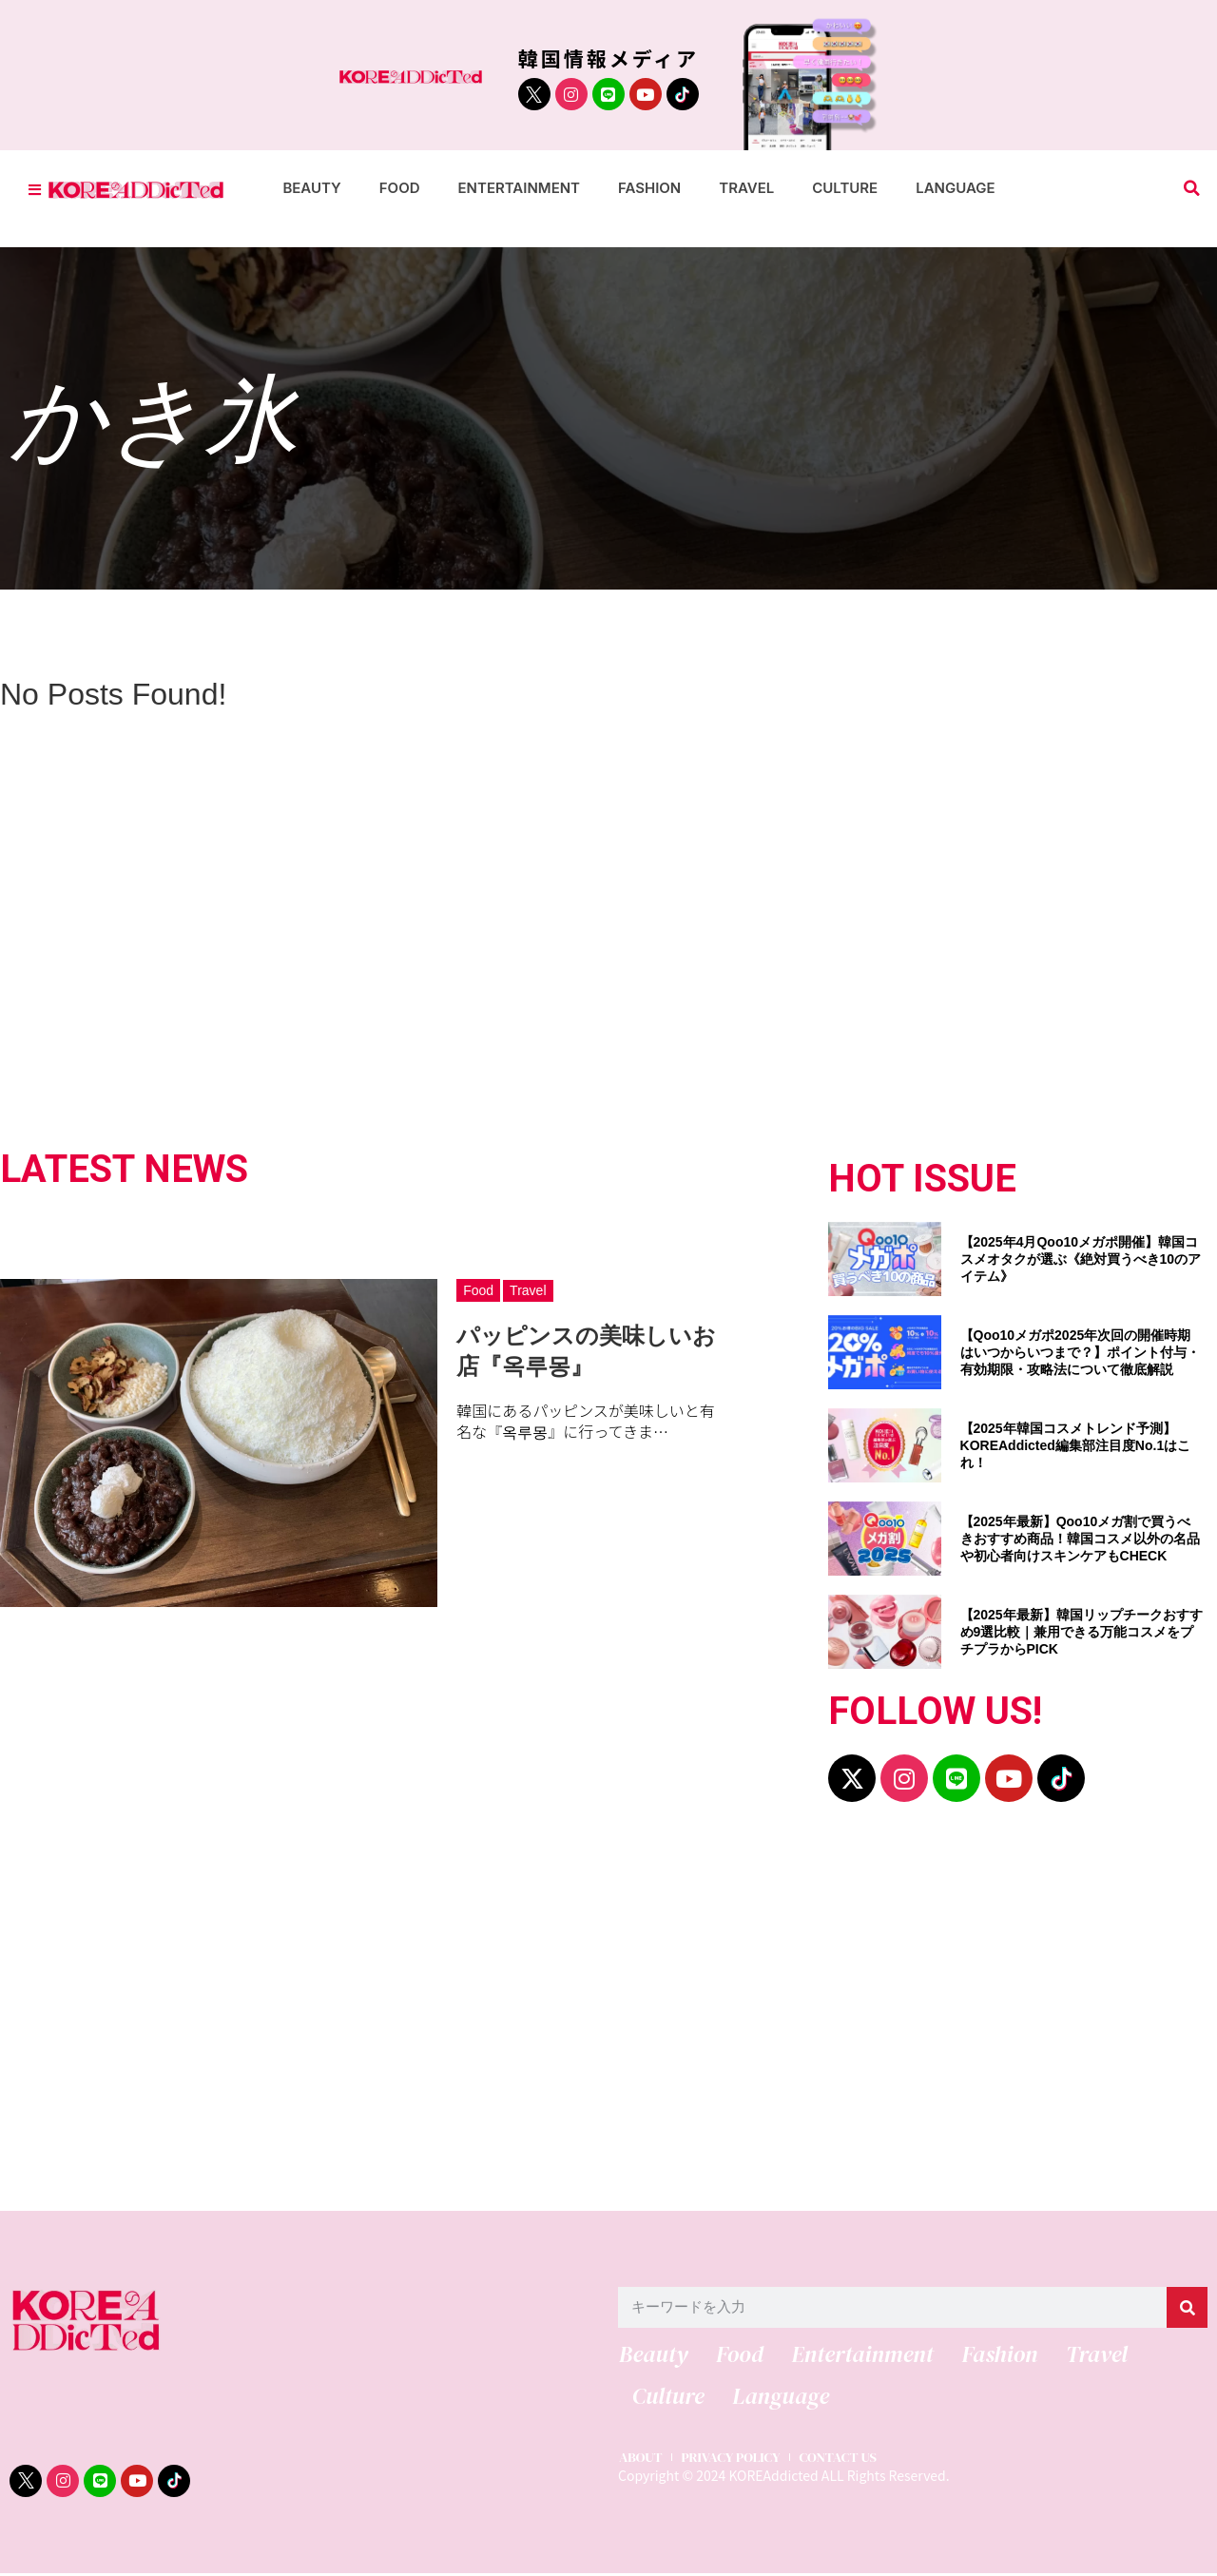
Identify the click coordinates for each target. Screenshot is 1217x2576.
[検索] (1187, 2307)
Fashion (649, 188)
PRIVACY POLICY (734, 2460)
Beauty (311, 188)
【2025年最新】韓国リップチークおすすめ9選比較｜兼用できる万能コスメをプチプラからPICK (1081, 1631)
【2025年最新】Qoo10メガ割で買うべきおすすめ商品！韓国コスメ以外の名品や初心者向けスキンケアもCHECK (1080, 1538)
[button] (1191, 188)
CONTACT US (846, 2460)
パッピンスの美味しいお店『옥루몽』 (586, 1350)
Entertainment (519, 188)
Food (399, 188)
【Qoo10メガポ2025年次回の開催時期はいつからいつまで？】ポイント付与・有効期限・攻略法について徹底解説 (1080, 1352)
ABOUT (640, 2460)
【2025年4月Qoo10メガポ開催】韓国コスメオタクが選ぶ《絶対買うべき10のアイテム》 (1081, 1259)
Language (955, 188)
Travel (746, 188)
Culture (845, 188)
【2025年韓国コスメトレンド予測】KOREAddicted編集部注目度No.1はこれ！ (1075, 1445)
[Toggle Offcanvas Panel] (34, 188)
